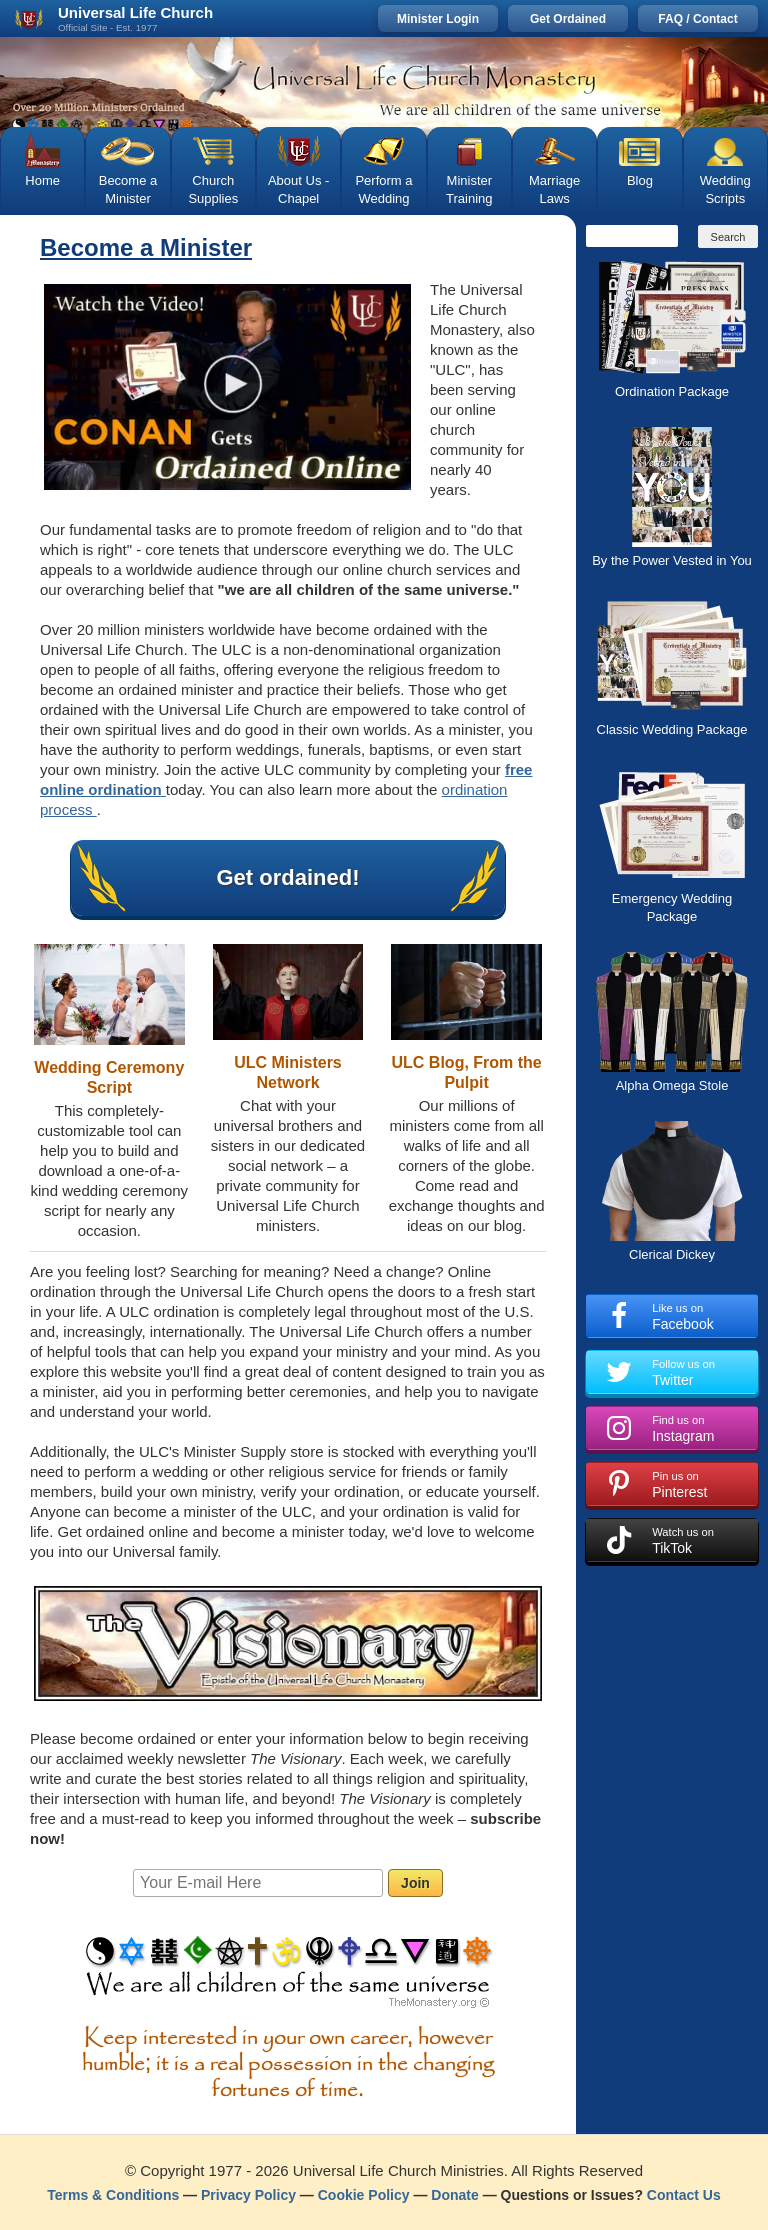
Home (42, 180)
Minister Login (438, 19)
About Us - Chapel (298, 189)
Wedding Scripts (725, 189)
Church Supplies (213, 189)
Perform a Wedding (383, 189)
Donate (454, 2195)
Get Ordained (568, 19)
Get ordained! (288, 878)
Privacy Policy (248, 2195)
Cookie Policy (364, 2195)
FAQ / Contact (697, 19)
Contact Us (684, 2195)
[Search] (632, 236)
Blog (640, 180)
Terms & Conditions (113, 2195)
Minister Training (469, 189)
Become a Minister (128, 189)
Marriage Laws (554, 189)
